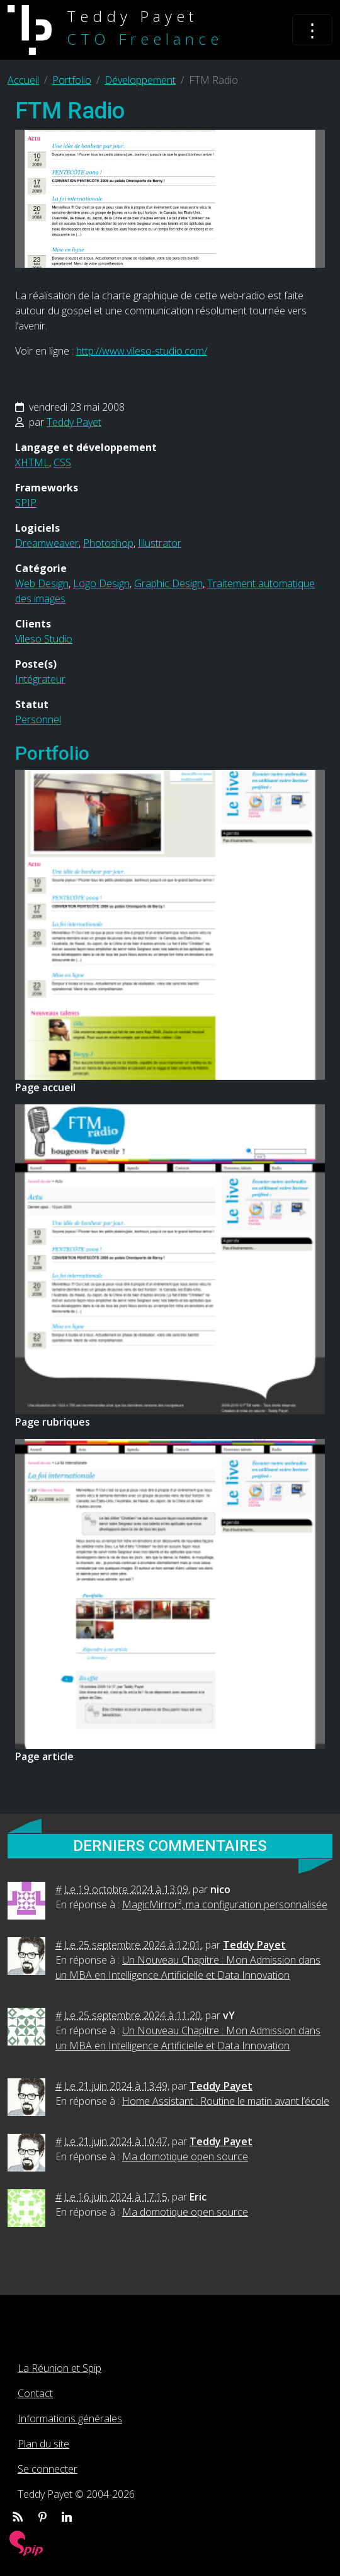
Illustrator (159, 543)
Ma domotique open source (185, 2156)
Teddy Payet (74, 422)
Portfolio (71, 80)
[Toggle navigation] (312, 29)
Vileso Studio (43, 639)
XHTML (32, 462)
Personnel (38, 719)
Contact (35, 2393)
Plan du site (43, 2444)
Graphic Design (168, 583)
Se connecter (47, 2469)
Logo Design (101, 583)
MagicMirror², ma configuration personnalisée (224, 1904)
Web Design (42, 583)
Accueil (23, 80)
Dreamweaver (47, 543)
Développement (140, 80)
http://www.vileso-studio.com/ (141, 351)
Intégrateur (40, 679)
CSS (62, 462)
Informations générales (70, 2418)
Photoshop (108, 543)
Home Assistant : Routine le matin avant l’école (225, 2101)
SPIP (26, 503)
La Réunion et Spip (59, 2368)
